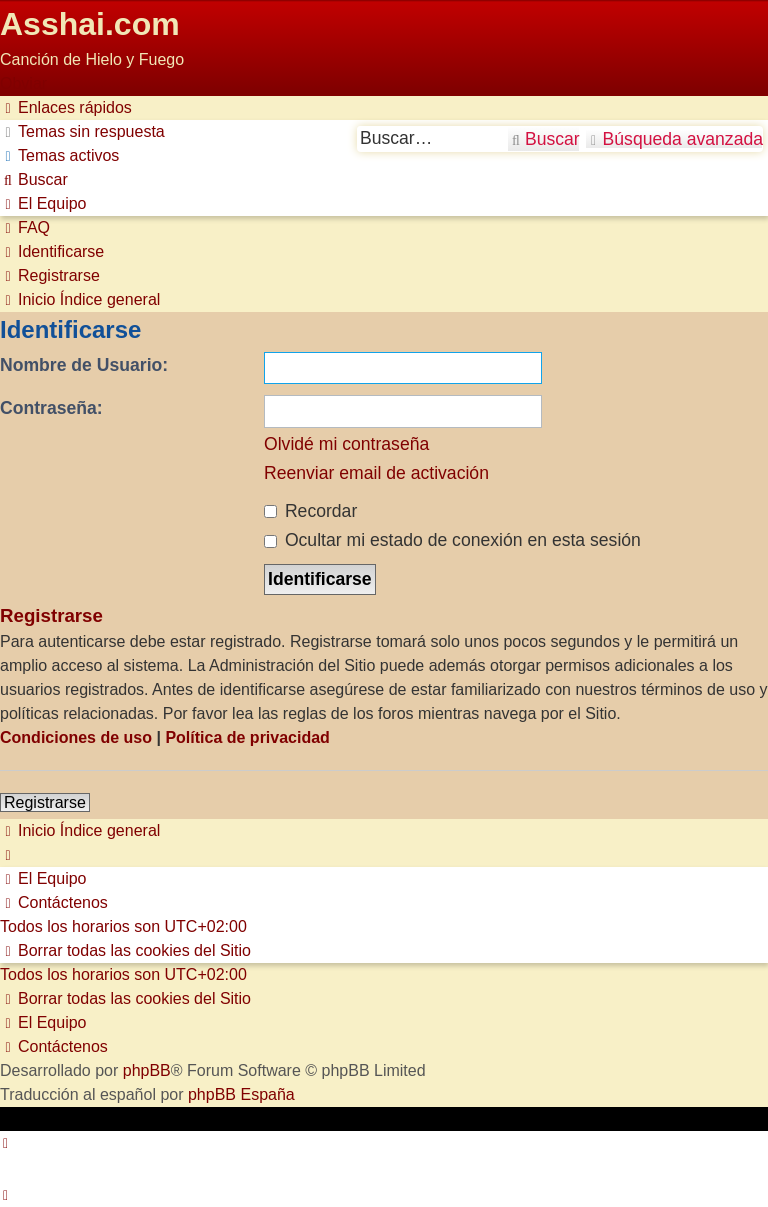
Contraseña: (51, 408)
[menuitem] (82, 131)
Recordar (310, 511)
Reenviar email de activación (376, 473)
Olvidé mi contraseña (346, 444)
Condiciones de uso (76, 737)
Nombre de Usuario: (84, 365)
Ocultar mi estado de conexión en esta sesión (452, 540)
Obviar (23, 83)
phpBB (147, 1070)
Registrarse (45, 802)
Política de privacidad (247, 737)
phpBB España (241, 1094)
